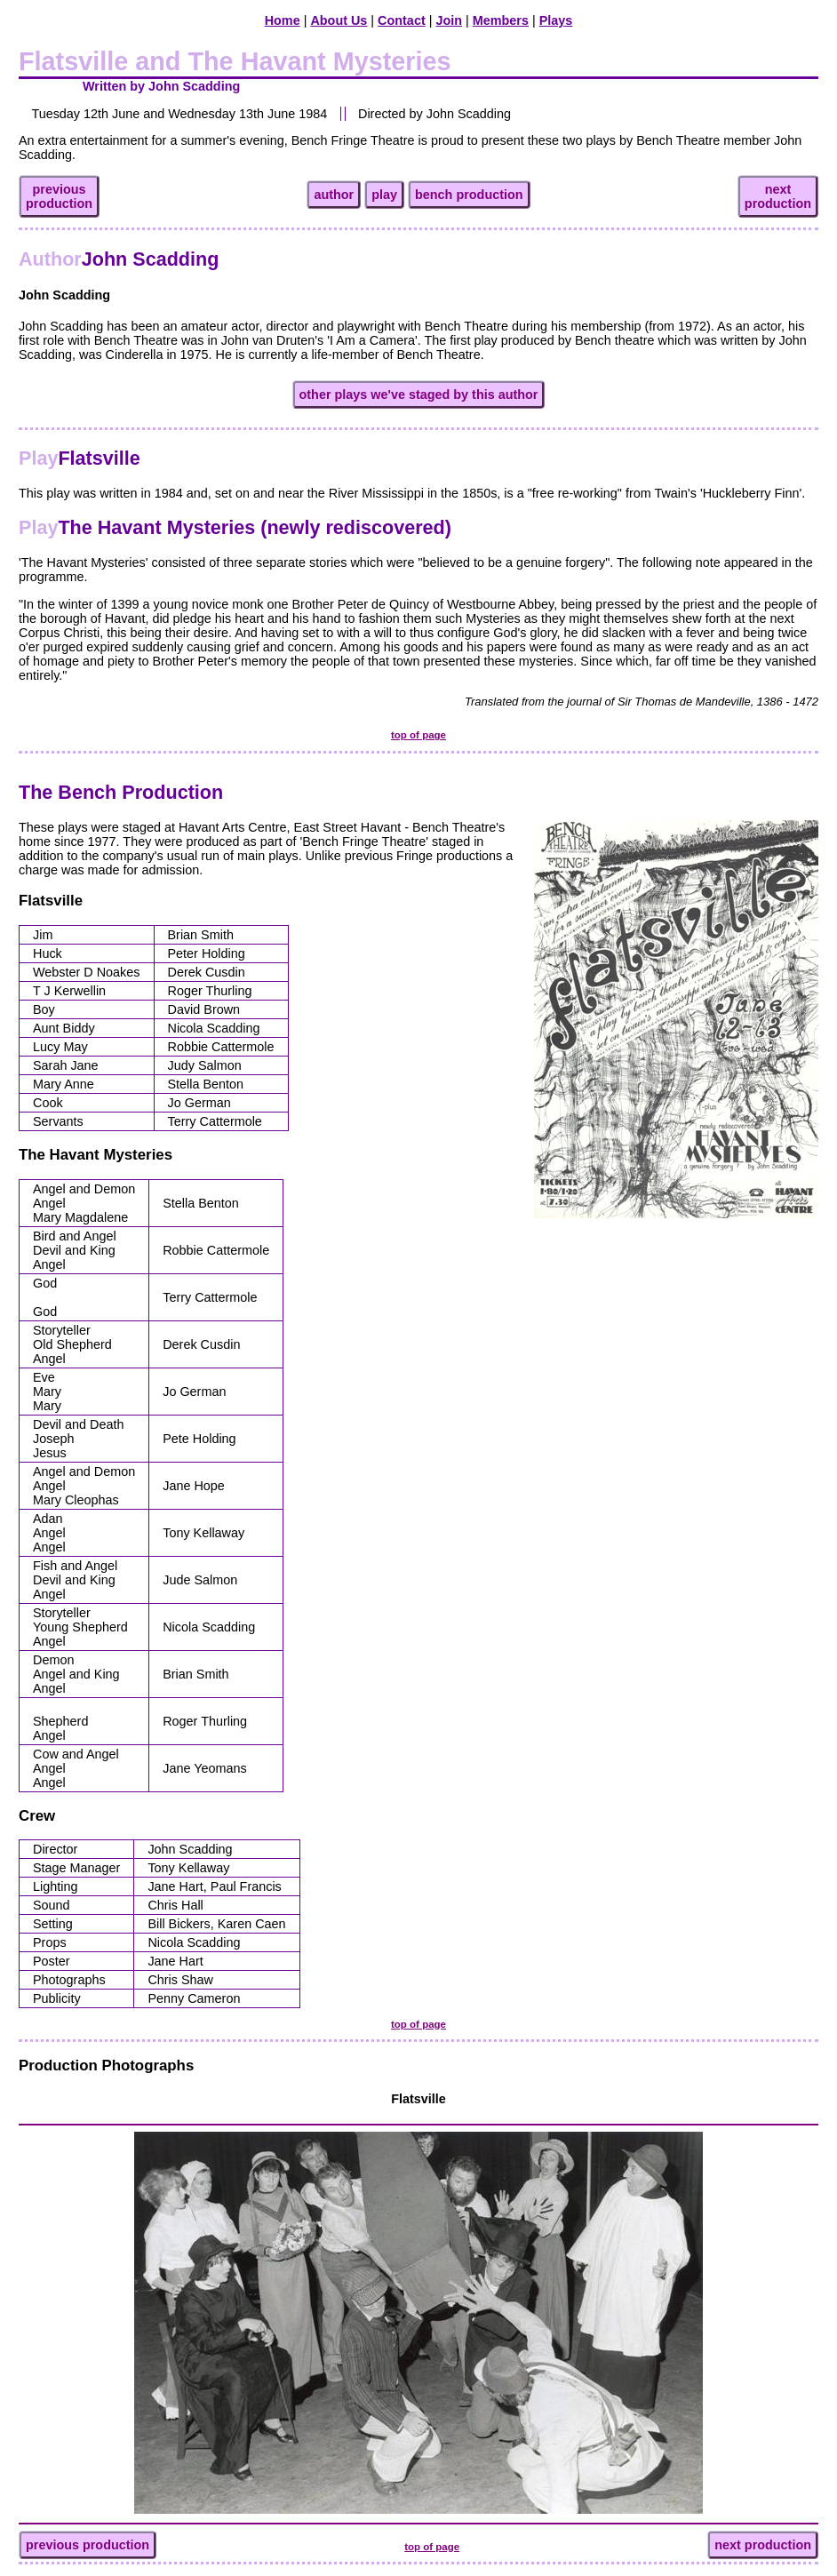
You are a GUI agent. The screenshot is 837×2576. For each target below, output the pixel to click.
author (334, 194)
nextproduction (778, 196)
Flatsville (79, 458)
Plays (556, 20)
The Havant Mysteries (95, 1154)
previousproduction (59, 196)
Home (282, 20)
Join (448, 20)
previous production (87, 2545)
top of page (418, 735)
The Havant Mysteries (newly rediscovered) (235, 527)
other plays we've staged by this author (418, 394)
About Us (338, 20)
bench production (469, 194)
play (384, 194)
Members (501, 20)
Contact (402, 20)
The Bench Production (121, 792)
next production (762, 2545)
